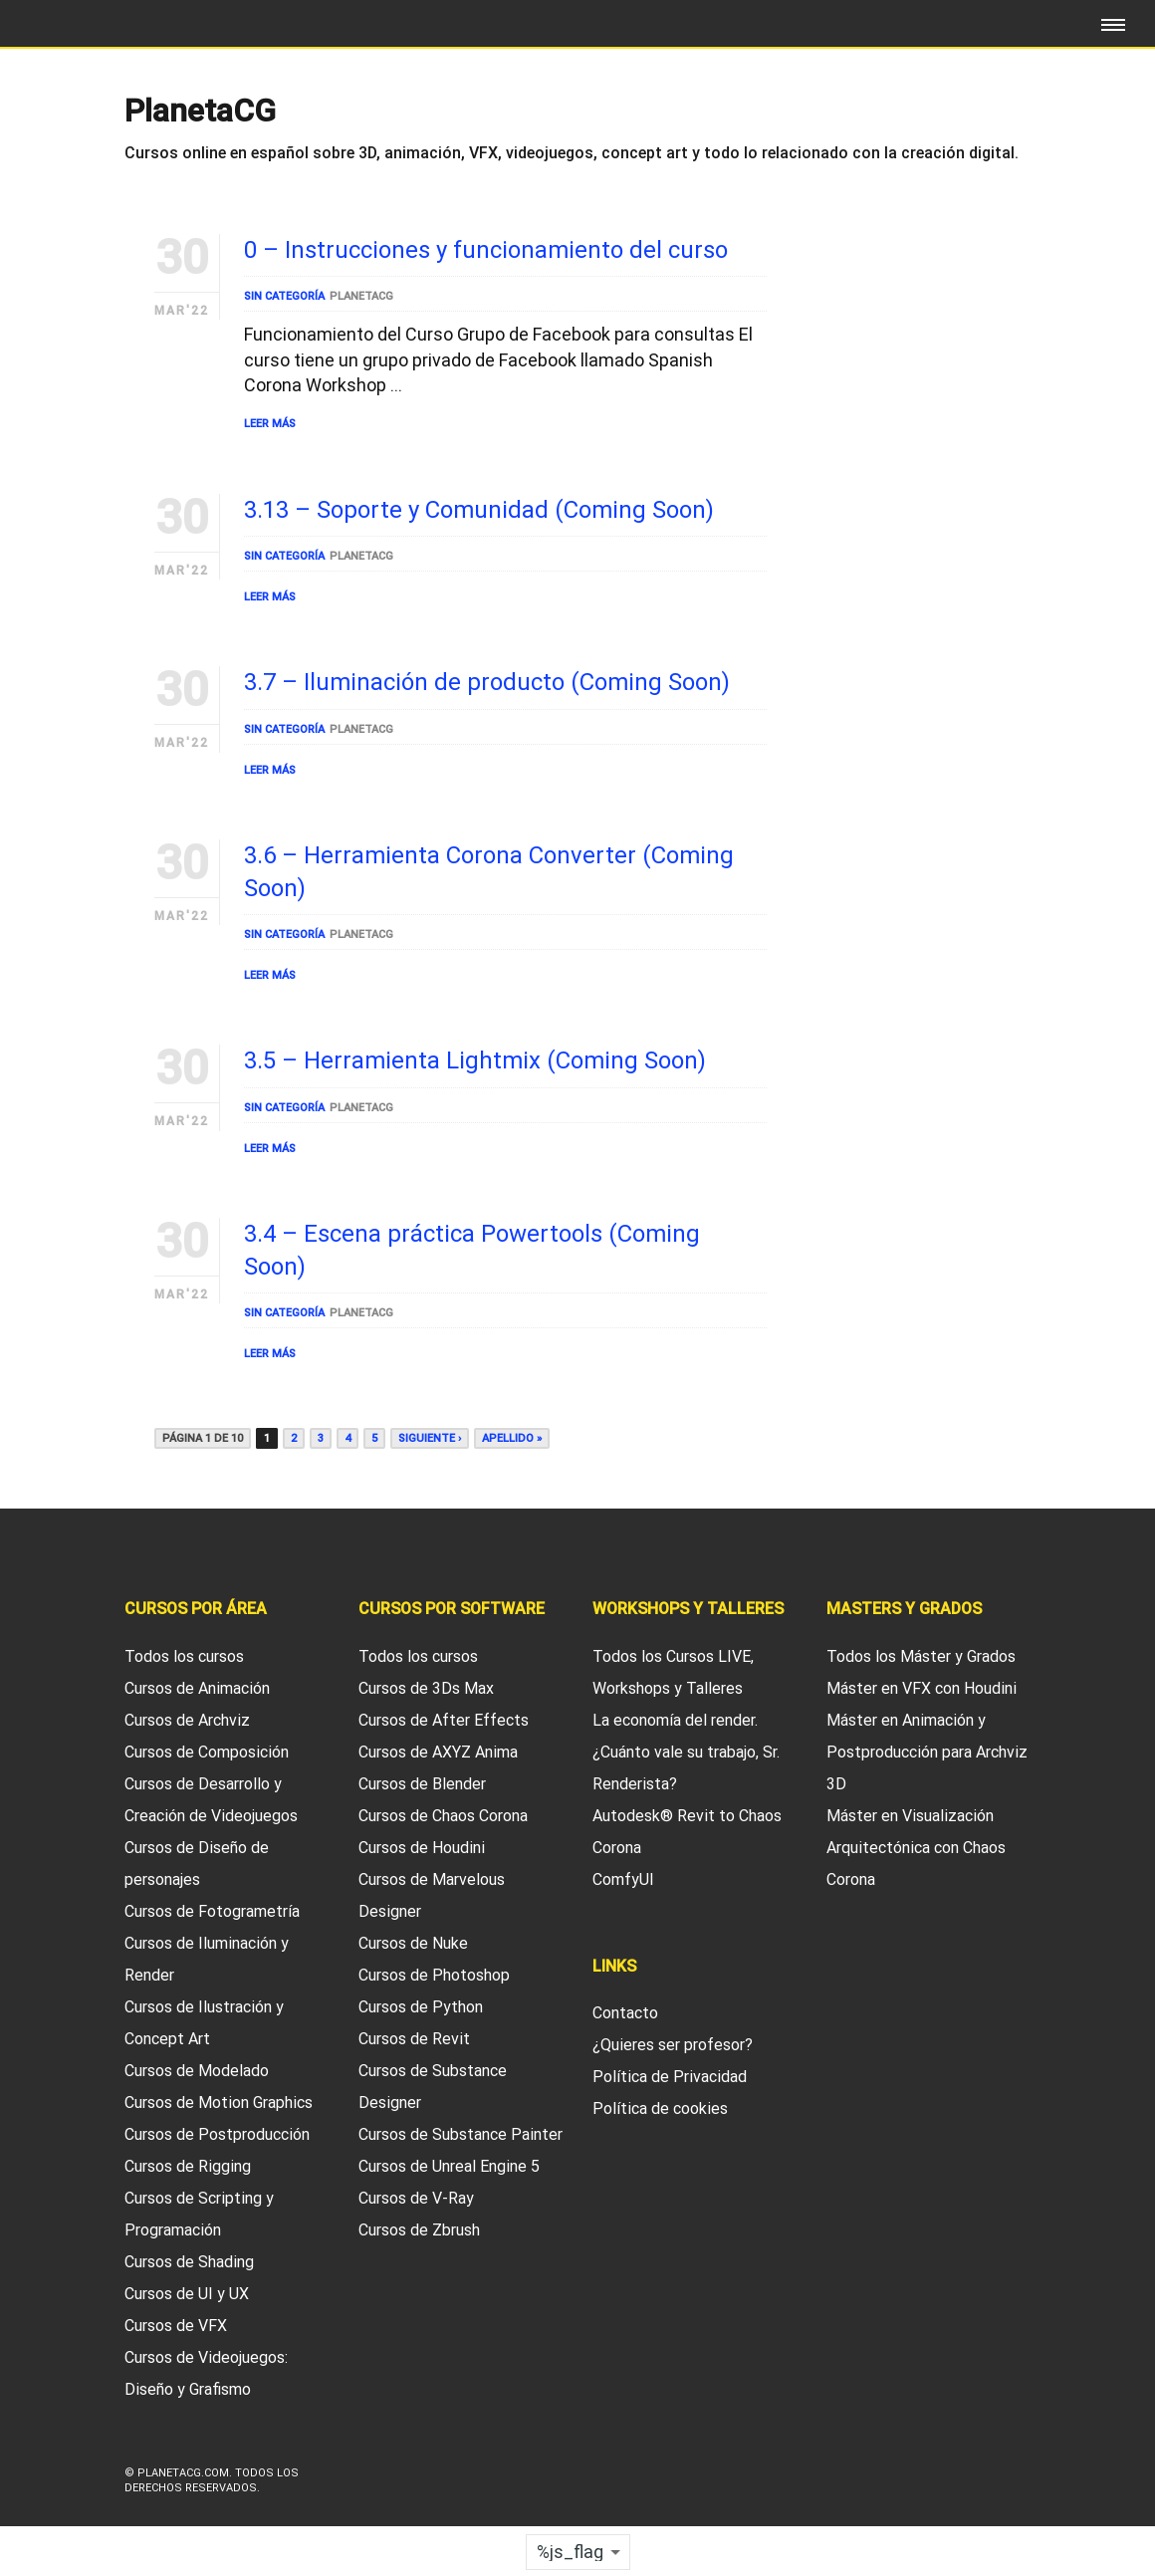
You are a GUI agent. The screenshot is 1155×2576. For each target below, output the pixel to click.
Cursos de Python (420, 2006)
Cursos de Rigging (187, 2166)
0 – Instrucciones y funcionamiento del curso (486, 250)
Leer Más (270, 423)
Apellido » (512, 1438)
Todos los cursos (184, 1656)
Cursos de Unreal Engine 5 (449, 2166)
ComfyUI (623, 1879)
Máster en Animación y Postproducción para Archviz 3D (927, 1752)
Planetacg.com (183, 2472)
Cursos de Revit (414, 2038)
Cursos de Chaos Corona (443, 1815)
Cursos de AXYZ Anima (438, 1752)
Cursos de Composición (206, 1752)
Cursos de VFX (175, 2325)
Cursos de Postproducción (217, 2134)
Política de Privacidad (669, 2076)
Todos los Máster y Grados (921, 1656)
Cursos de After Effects (443, 1720)
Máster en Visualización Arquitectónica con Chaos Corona (916, 1847)
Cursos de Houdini (421, 1847)
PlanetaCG (361, 296)
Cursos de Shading (189, 2261)
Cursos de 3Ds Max (426, 1688)
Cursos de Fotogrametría (212, 1911)
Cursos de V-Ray (416, 2198)
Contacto (625, 2012)
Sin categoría (284, 296)
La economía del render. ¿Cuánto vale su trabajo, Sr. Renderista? (686, 1752)
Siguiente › (429, 1438)
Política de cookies (660, 2108)
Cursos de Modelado (196, 2070)
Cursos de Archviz (187, 1720)
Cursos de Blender (422, 1783)
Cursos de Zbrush (419, 2230)
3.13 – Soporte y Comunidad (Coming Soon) (479, 510)
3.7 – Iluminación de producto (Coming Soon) (487, 682)
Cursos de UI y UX (186, 2293)
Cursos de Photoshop (434, 1975)
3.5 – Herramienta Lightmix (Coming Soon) (475, 1060)
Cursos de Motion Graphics (218, 2102)
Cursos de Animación (197, 1688)
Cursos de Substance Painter (460, 2134)
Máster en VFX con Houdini (921, 1688)
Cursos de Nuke (413, 1943)
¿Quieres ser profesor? (672, 2044)
